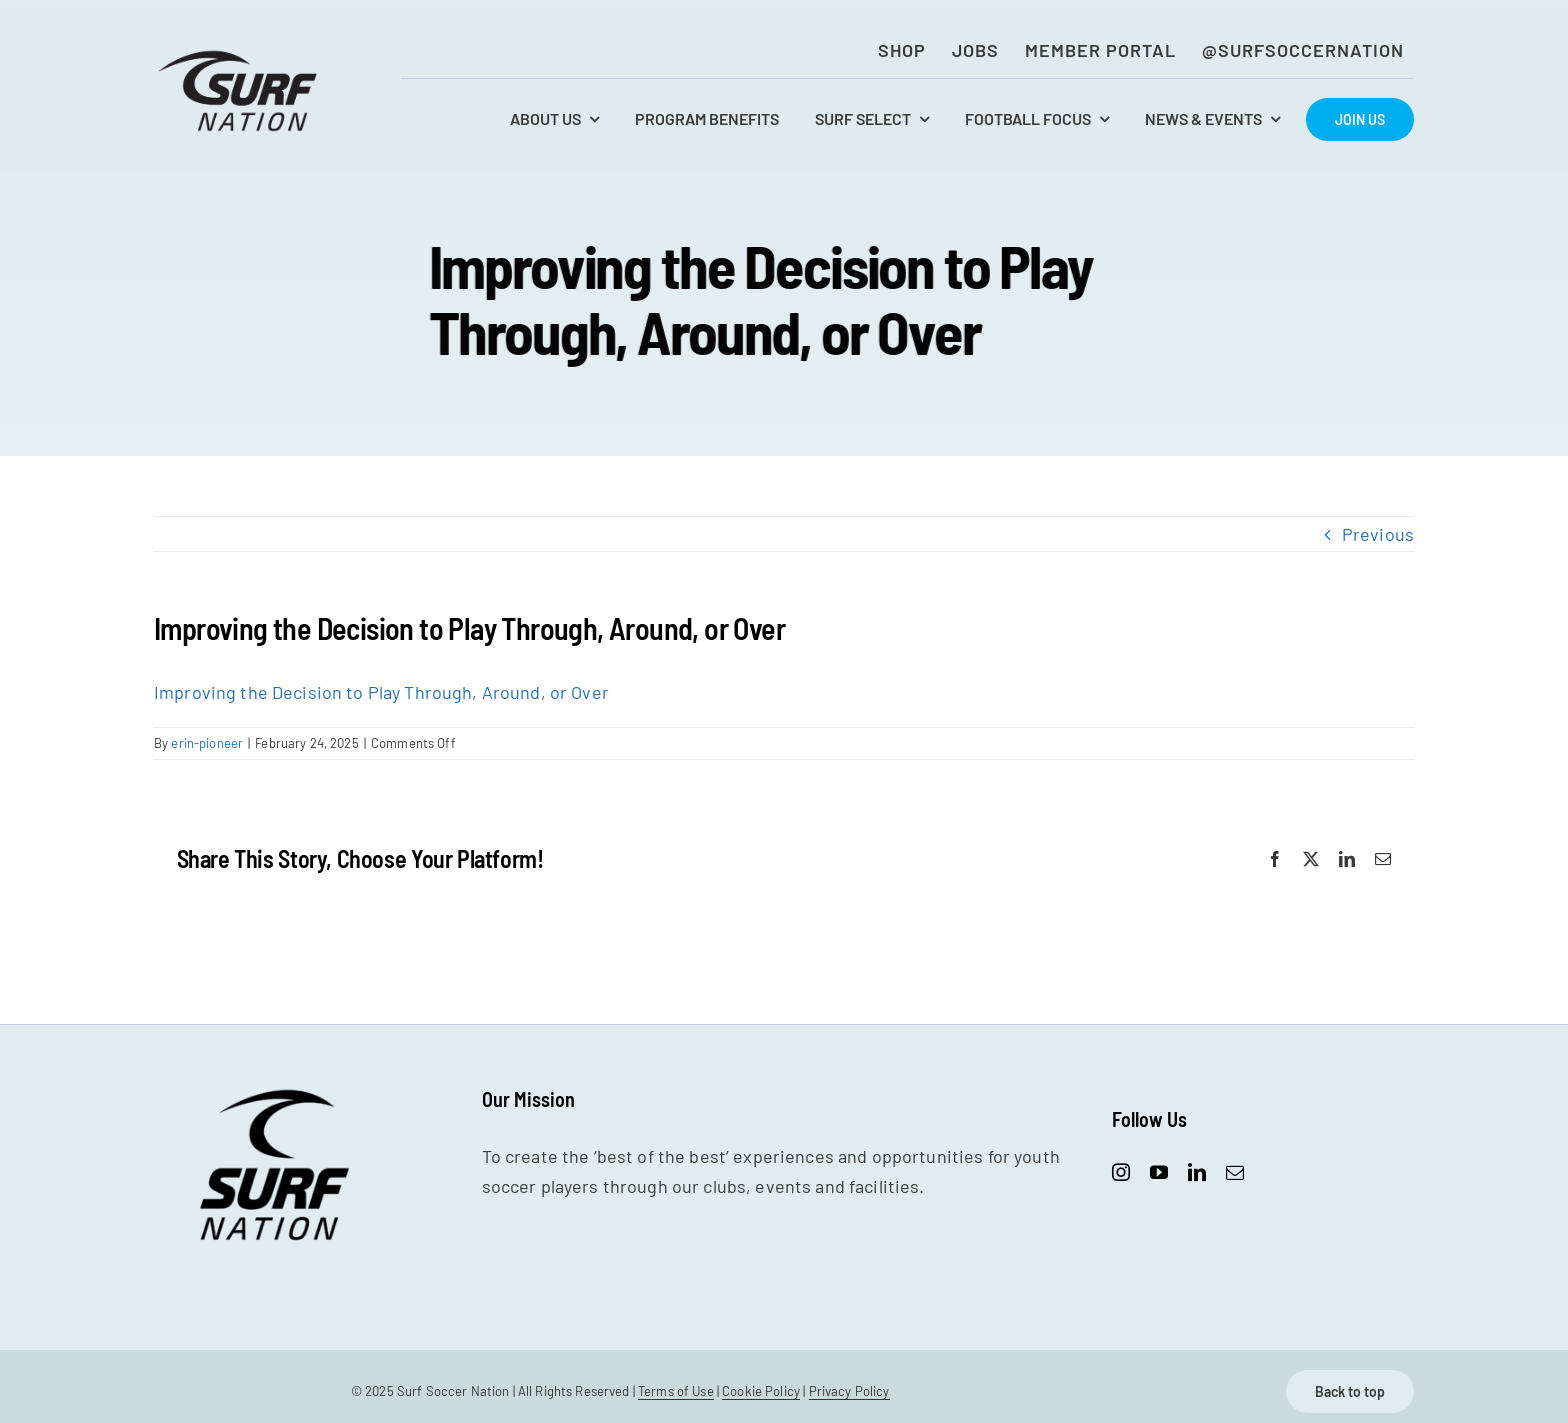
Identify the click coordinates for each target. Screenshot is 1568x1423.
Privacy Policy (849, 1391)
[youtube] (1159, 1172)
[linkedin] (1197, 1172)
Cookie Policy (761, 1391)
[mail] (1235, 1172)
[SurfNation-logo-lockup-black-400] (240, 56)
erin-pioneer (207, 743)
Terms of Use (676, 1391)
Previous (1378, 534)
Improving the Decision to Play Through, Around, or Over (381, 692)
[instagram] (1121, 1172)
